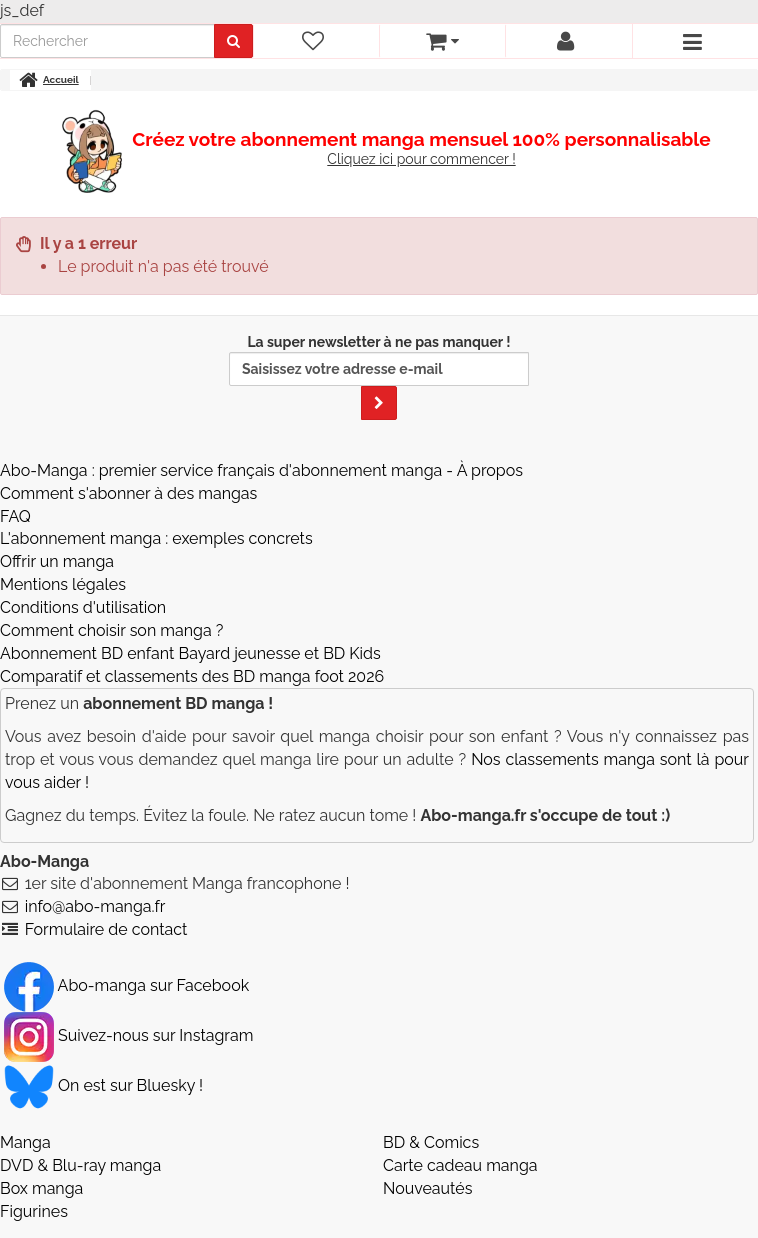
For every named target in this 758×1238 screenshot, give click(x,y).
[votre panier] (442, 41)
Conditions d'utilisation (83, 607)
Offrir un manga (57, 561)
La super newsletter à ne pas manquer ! (379, 377)
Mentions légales (63, 584)
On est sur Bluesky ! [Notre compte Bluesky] (103, 1085)
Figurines (34, 1211)
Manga (25, 1142)
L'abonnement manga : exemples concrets (156, 538)
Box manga (41, 1188)
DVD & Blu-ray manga (80, 1165)
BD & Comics (431, 1142)
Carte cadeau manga (460, 1165)
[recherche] (107, 41)
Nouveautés (427, 1188)
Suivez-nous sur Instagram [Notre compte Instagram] (128, 1035)
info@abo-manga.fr (95, 906)
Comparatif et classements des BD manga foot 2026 (192, 676)
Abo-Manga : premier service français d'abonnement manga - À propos (261, 470)
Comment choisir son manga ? (111, 630)
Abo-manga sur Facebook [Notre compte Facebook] (126, 985)
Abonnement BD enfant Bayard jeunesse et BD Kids (190, 653)
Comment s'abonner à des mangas (128, 493)
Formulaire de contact (106, 929)
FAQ (15, 516)
